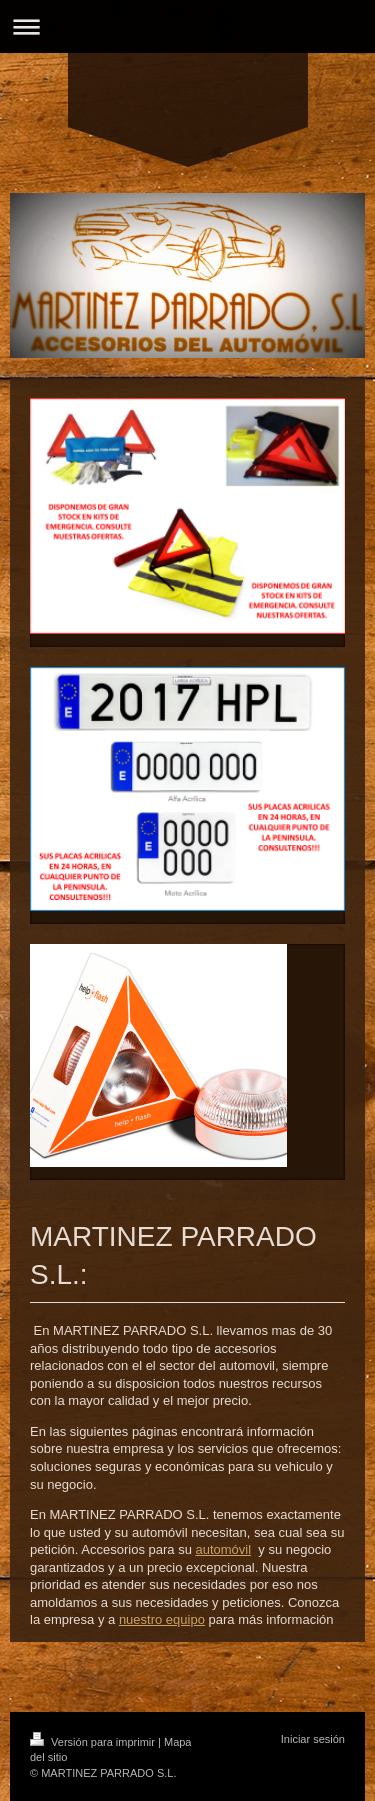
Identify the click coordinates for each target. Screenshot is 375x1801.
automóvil (223, 1549)
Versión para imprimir (94, 1742)
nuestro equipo (162, 1619)
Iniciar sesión (313, 1739)
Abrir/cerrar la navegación (187, 26)
